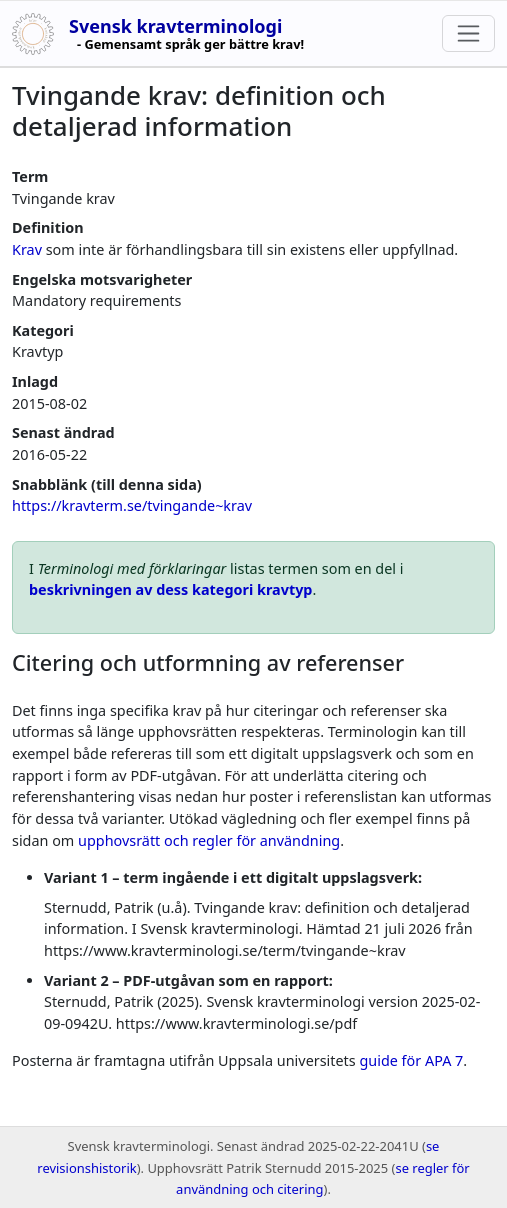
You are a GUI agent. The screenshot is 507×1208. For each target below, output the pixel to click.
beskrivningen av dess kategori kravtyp (170, 589)
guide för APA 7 (411, 1060)
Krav (27, 249)
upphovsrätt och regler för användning (209, 840)
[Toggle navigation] (468, 33)
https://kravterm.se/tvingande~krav (132, 505)
